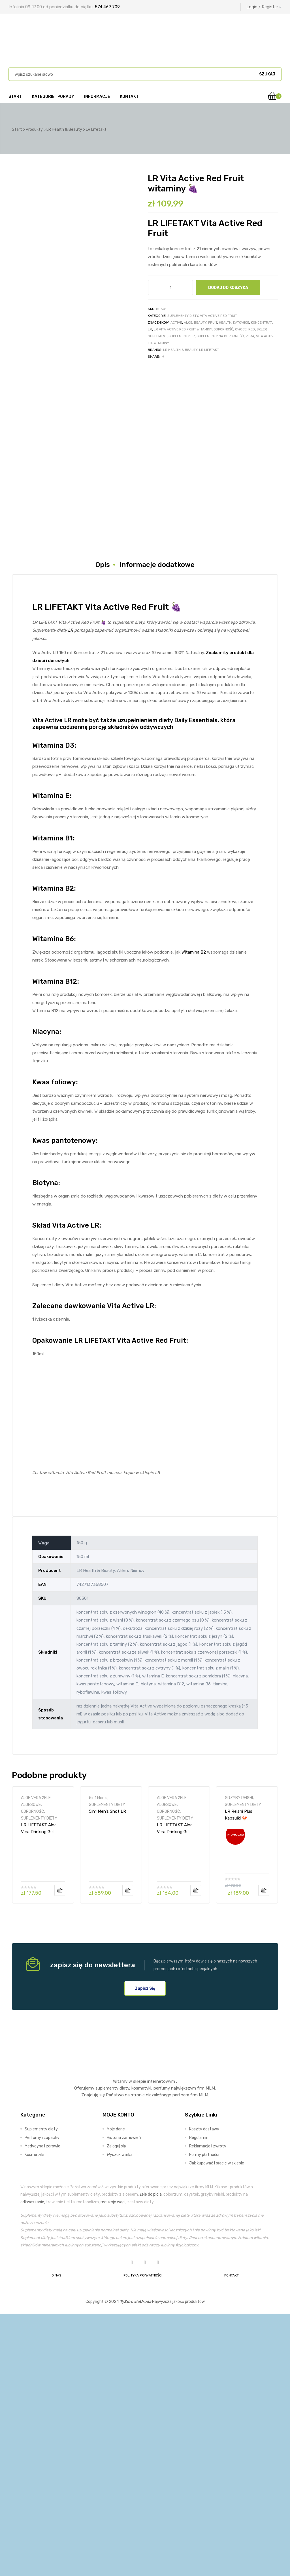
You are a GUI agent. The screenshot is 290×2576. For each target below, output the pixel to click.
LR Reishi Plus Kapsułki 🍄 (238, 2077)
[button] (145, 2250)
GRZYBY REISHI (239, 2060)
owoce (241, 329)
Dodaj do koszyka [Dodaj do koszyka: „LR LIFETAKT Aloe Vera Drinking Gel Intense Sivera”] (59, 2152)
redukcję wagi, (113, 2464)
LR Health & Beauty (180, 350)
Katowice (241, 322)
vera (250, 336)
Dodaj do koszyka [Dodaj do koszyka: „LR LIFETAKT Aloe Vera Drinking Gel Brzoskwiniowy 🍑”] (195, 2152)
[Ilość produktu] (170, 287)
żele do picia (151, 2456)
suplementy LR (182, 336)
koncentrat (261, 322)
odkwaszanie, (32, 2464)
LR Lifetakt (209, 350)
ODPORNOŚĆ (32, 2073)
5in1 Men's (98, 2060)
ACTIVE (176, 322)
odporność (223, 329)
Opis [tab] (102, 827)
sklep (261, 329)
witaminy (161, 343)
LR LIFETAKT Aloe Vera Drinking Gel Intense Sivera (39, 2090)
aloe (188, 322)
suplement (157, 336)
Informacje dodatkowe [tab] (157, 827)
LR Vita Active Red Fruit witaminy (183, 329)
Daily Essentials (196, 982)
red (251, 329)
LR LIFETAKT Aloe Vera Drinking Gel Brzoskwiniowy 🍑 (175, 2090)
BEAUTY (200, 322)
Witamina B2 (194, 1214)
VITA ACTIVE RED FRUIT (218, 316)
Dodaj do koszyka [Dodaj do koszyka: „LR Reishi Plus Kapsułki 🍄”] (263, 2152)
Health (225, 322)
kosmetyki (141, 2350)
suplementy (106, 2350)
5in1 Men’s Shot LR (107, 2073)
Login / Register (264, 6)
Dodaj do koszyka (228, 287)
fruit (212, 322)
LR (150, 329)
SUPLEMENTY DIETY (182, 316)
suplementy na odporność (220, 336)
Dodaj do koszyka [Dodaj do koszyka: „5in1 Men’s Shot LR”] (127, 2152)
